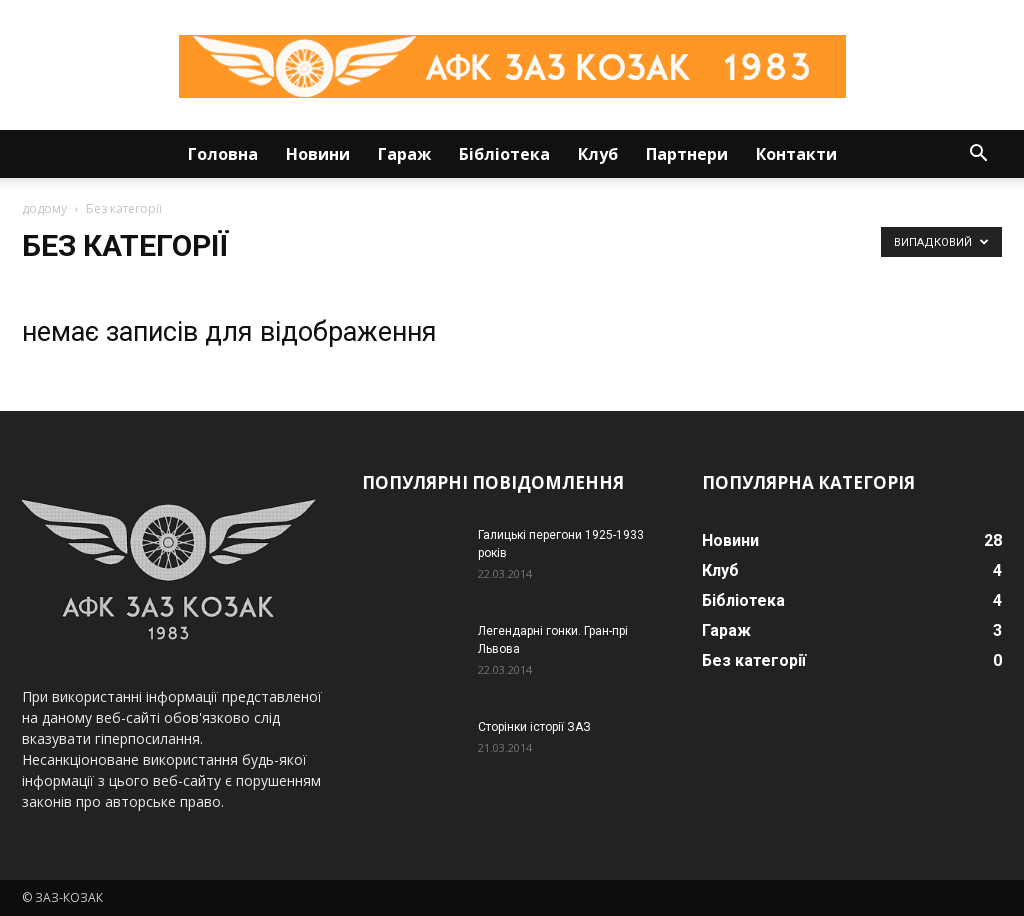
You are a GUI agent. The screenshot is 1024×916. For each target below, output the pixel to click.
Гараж (404, 154)
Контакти (796, 154)
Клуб (598, 154)
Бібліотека (504, 154)
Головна (223, 154)
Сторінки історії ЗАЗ (534, 727)
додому (44, 208)
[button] (978, 155)
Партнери (687, 154)
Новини (318, 154)
